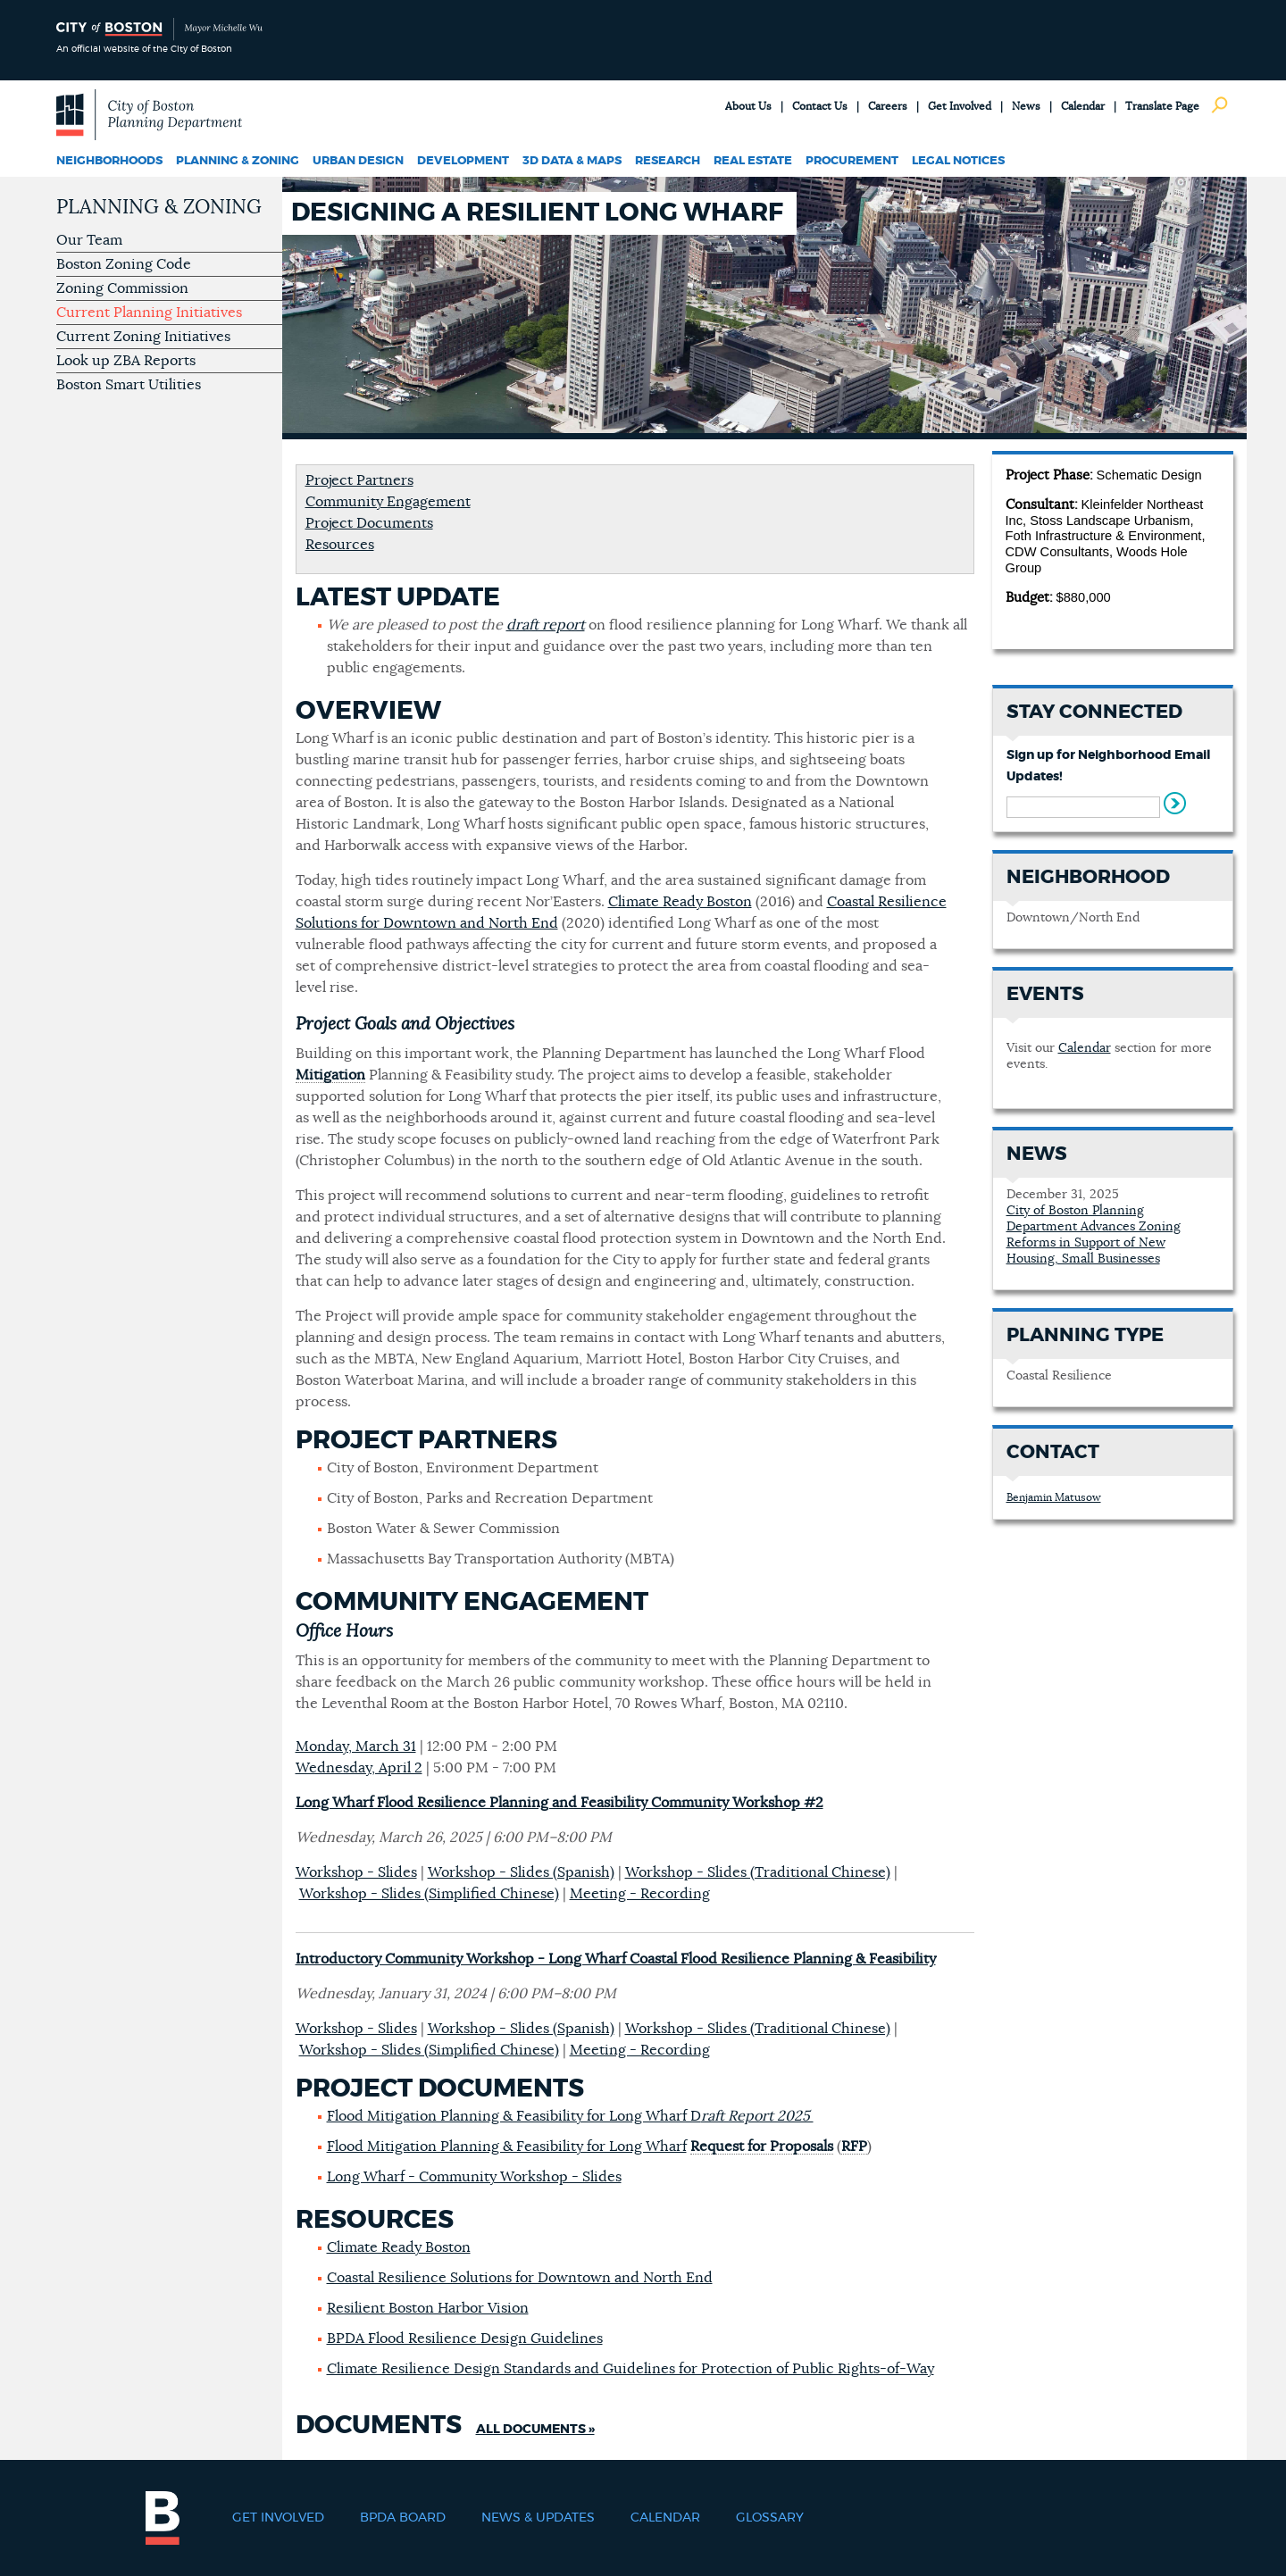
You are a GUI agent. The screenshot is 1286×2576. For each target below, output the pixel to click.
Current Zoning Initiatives (143, 336)
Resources (339, 545)
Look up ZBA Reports (126, 361)
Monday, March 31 (356, 1746)
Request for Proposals (761, 2146)
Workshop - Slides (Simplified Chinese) (429, 1894)
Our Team (89, 240)
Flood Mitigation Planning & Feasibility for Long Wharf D (570, 2116)
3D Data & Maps (572, 161)
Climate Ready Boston (680, 902)
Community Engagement (388, 502)
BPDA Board (403, 2518)
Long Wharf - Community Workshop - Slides (474, 2177)
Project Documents (369, 523)
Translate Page (1162, 106)
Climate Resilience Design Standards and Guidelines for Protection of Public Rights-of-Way (630, 2369)
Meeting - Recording (640, 1894)
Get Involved (959, 106)
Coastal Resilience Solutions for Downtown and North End (520, 2278)
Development (463, 161)
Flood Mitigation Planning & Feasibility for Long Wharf (507, 2146)
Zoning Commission (122, 288)
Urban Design (358, 161)
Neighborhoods (109, 161)
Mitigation (330, 1075)
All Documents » (535, 2429)
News (1026, 106)
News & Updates (538, 2518)
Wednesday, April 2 (359, 1768)
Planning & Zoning (237, 161)
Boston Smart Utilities (128, 385)
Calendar (1083, 106)
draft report (545, 625)
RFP (854, 2146)
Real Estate (753, 161)
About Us (748, 106)
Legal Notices (958, 161)
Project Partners (359, 480)
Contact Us (820, 106)
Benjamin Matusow (1053, 1497)
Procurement (852, 161)
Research (667, 161)
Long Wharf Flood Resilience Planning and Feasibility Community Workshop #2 (559, 1803)
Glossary (770, 2518)
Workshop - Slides (356, 1872)
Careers (887, 106)
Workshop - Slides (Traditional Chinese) (757, 1872)
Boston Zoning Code (123, 264)
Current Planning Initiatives (149, 312)
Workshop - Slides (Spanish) (521, 1872)
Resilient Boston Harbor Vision (428, 2308)
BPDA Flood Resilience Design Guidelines (465, 2338)
